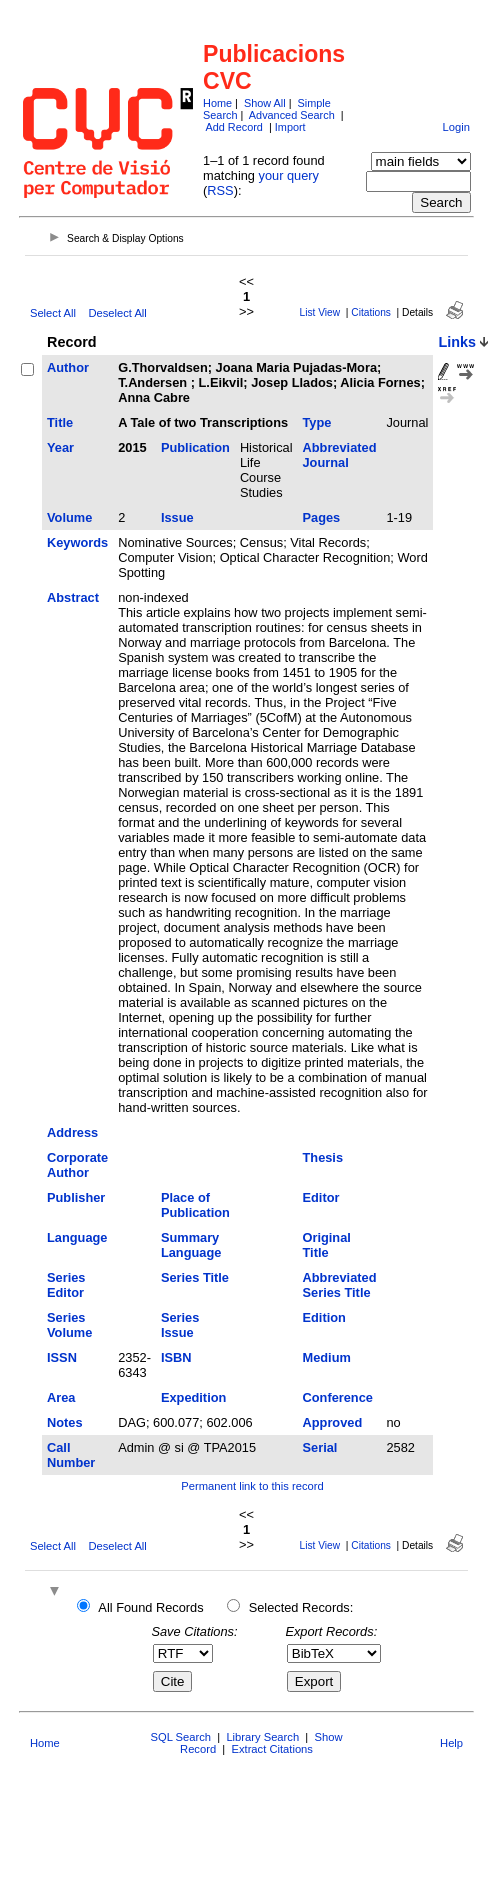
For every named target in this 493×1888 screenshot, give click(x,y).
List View (320, 312)
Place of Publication (195, 1205)
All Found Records (150, 1607)
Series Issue (180, 1325)
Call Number (71, 1455)
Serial (320, 1447)
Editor (321, 1197)
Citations (371, 312)
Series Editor (66, 1285)
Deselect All (117, 313)
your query (289, 175)
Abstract (73, 597)
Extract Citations (271, 1749)
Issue (177, 517)
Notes (65, 1422)
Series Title (195, 1277)
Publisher (76, 1197)
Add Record (233, 127)
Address (72, 1132)
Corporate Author (77, 1165)
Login (456, 127)
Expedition (193, 1397)
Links (457, 342)
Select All (53, 313)
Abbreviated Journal (340, 455)
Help (451, 1743)
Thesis (323, 1157)
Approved (333, 1422)
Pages (322, 517)
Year (60, 447)
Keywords (77, 542)
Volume (69, 517)
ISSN (62, 1357)
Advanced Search (292, 115)
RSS (220, 190)
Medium (327, 1357)
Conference (338, 1397)
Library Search (262, 1737)
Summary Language (191, 1245)
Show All (265, 103)
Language (77, 1237)
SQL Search (181, 1737)
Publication (195, 447)
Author (68, 367)
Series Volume (69, 1325)
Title (60, 422)
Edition (324, 1317)
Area (61, 1397)
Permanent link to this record (252, 1486)
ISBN (176, 1357)
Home (217, 103)
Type (317, 422)
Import (290, 127)
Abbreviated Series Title (340, 1285)
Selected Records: (301, 1607)
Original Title (327, 1245)
